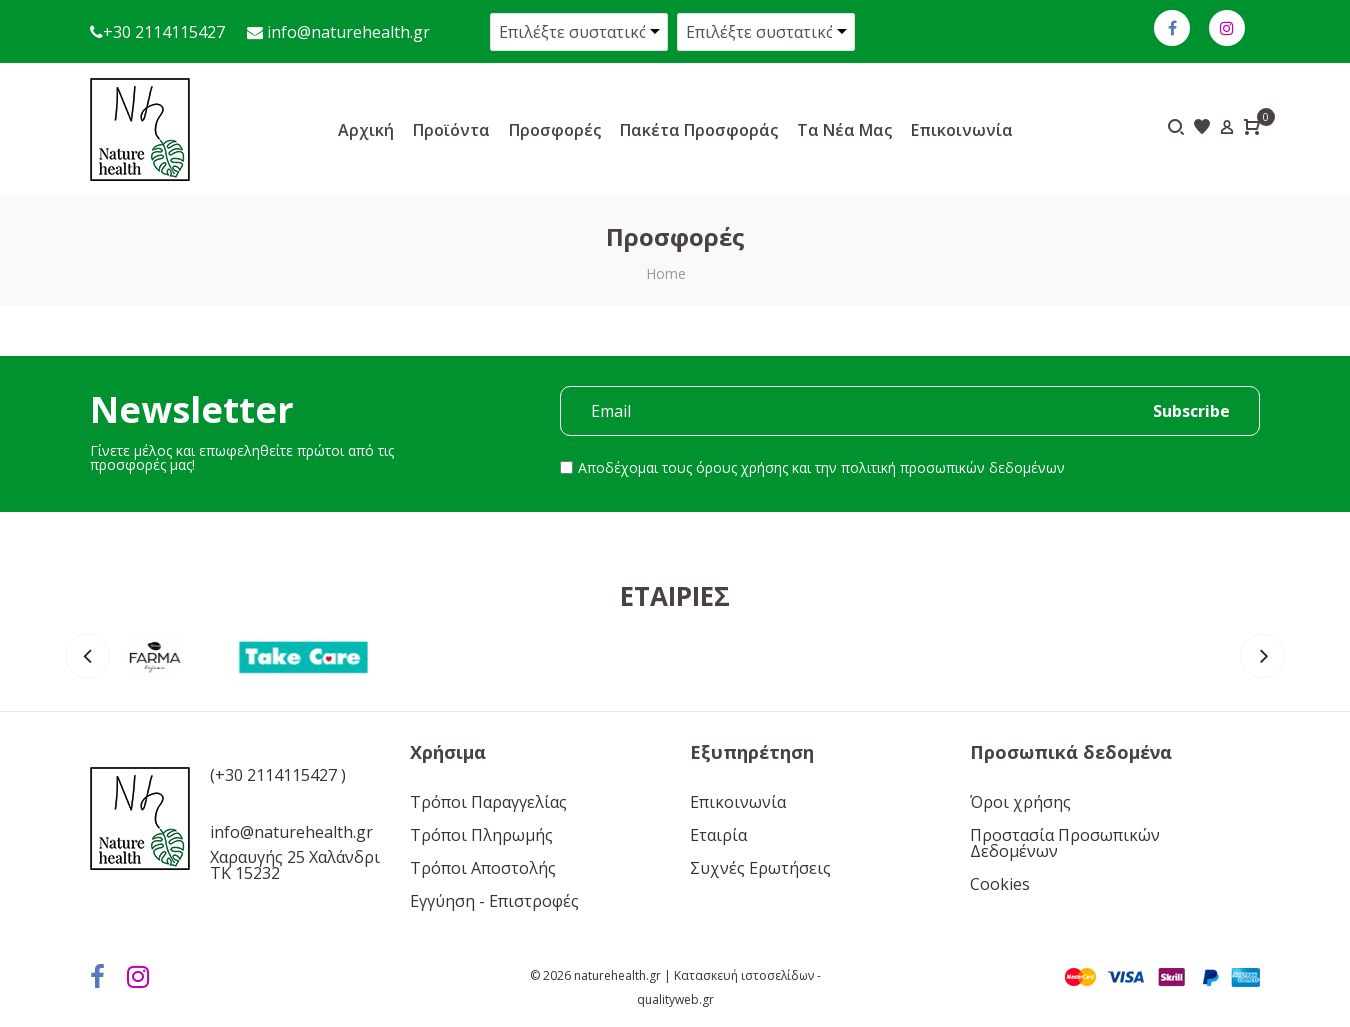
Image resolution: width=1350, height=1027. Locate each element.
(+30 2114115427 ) (278, 775)
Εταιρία (718, 835)
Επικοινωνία (962, 130)
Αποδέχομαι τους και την (821, 467)
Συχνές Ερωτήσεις (760, 868)
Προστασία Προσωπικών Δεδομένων (1065, 843)
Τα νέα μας (844, 130)
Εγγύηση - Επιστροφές (494, 901)
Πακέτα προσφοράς (699, 130)
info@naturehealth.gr (346, 32)
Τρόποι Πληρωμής (481, 835)
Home (666, 273)
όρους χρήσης (742, 467)
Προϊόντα (451, 130)
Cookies (1000, 884)
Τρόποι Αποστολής (483, 868)
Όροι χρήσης (1020, 802)
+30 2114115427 (164, 32)
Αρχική (366, 130)
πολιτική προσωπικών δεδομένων (953, 467)
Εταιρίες (675, 596)
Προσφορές (555, 130)
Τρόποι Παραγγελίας (488, 802)
